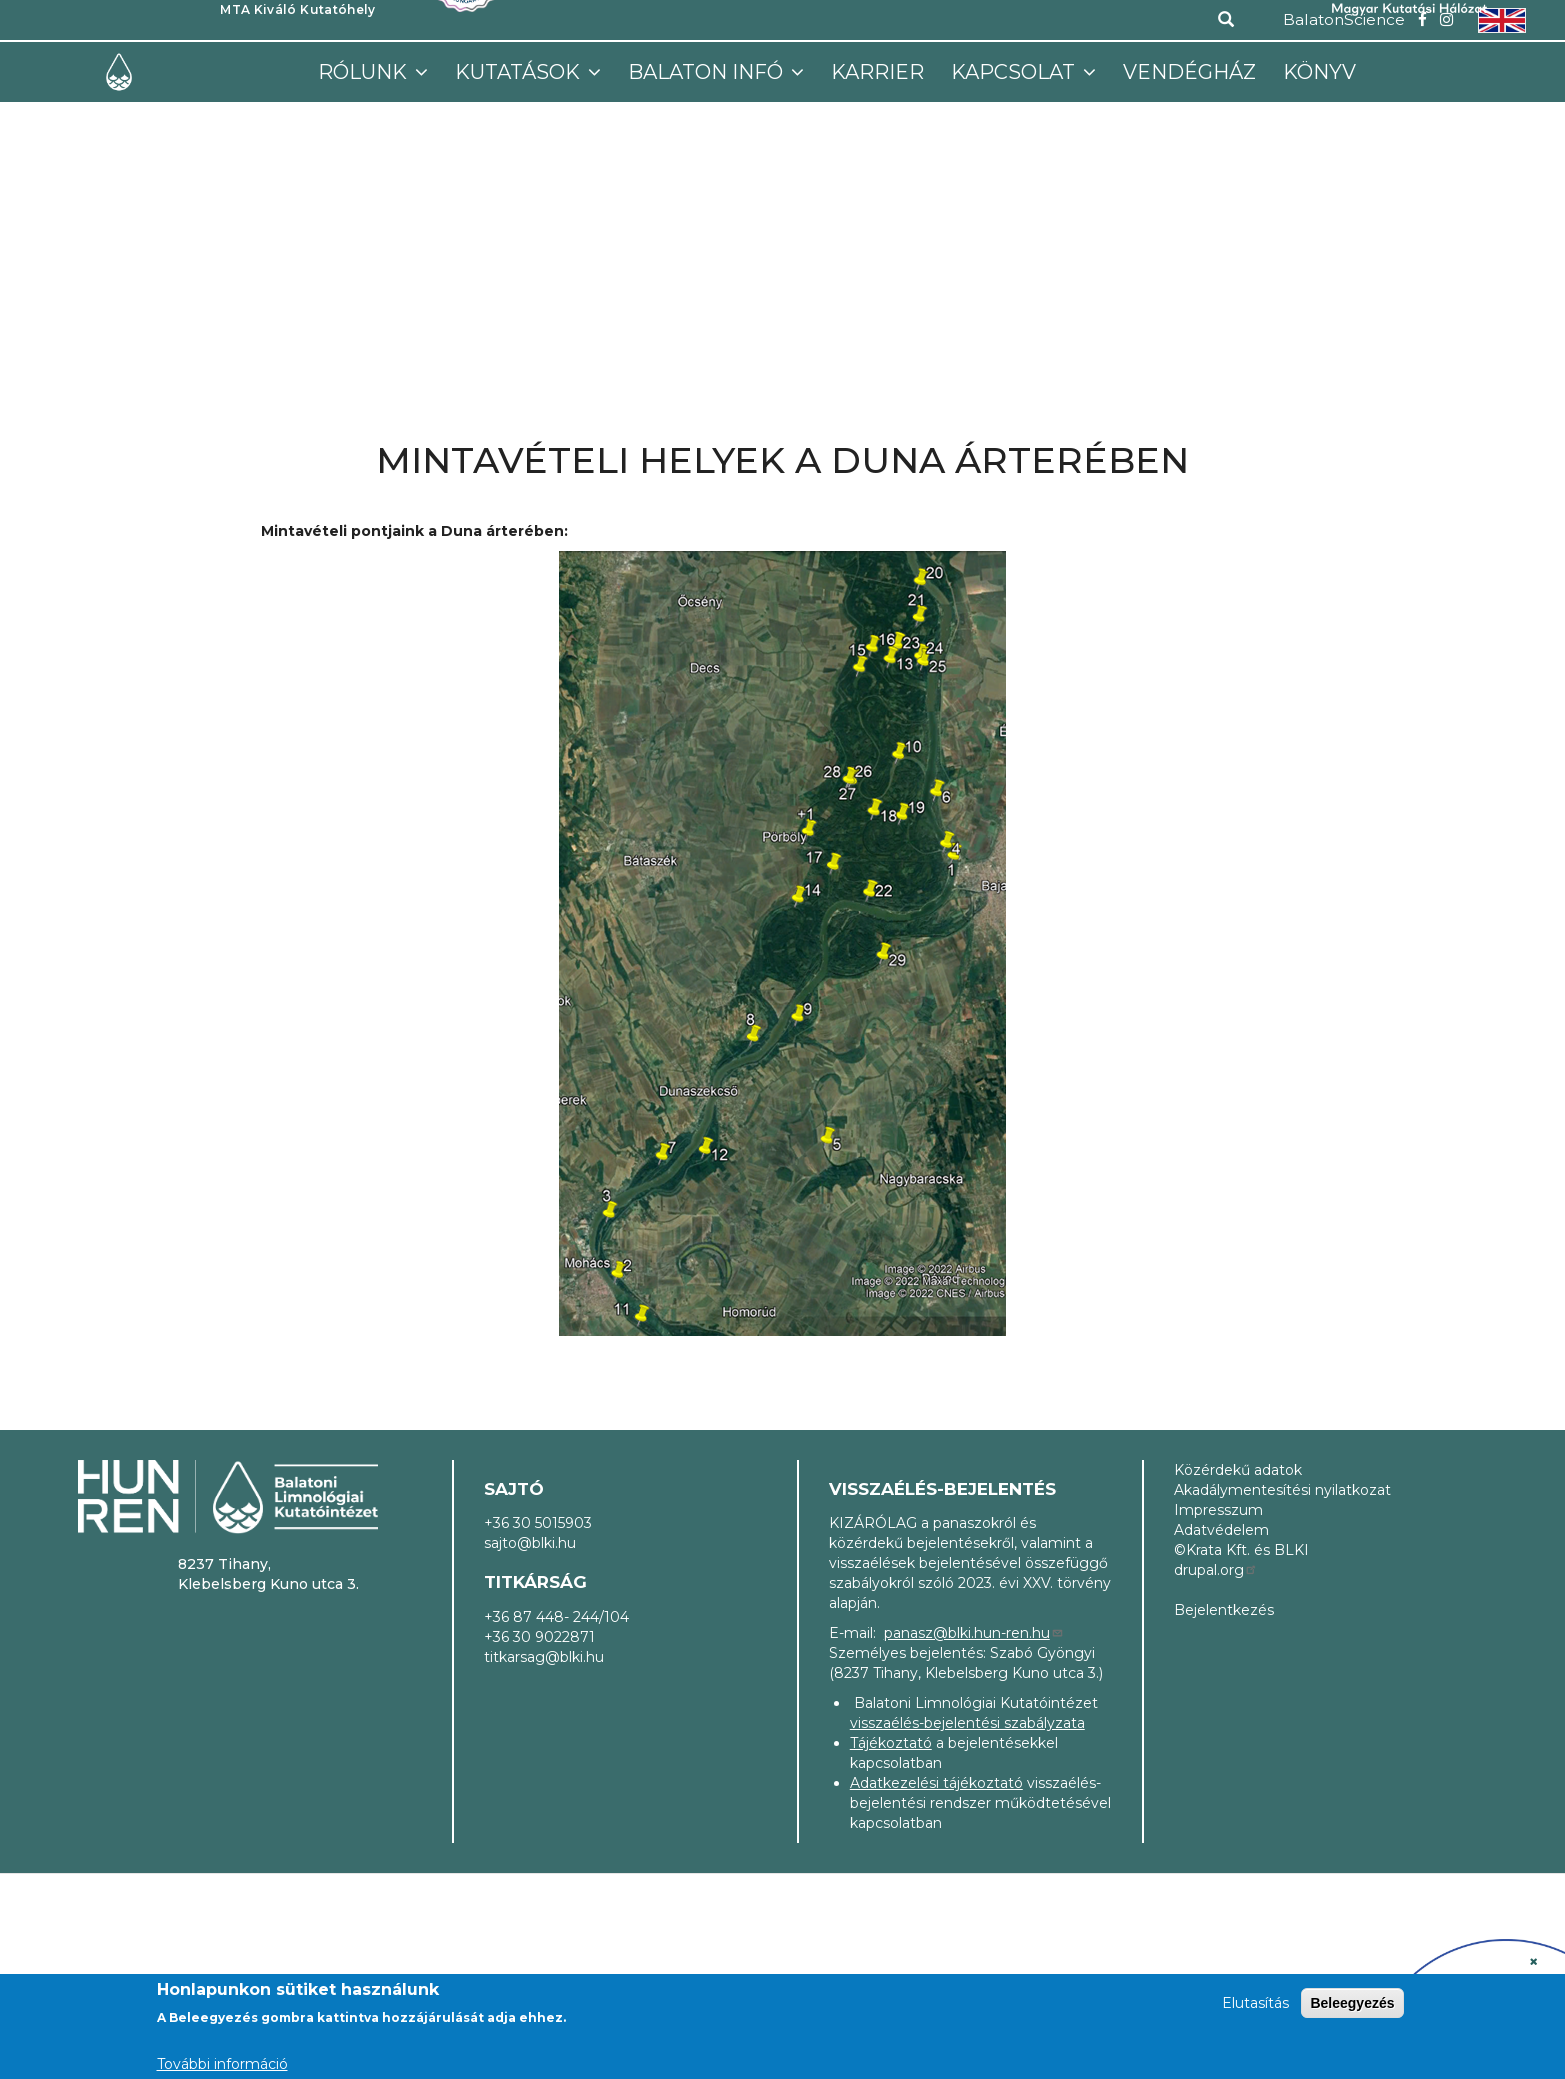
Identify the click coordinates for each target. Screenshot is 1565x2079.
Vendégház (1189, 72)
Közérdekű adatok (1238, 1470)
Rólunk (365, 72)
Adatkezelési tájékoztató (936, 1783)
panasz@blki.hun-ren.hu (974, 1633)
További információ (222, 2064)
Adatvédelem (1221, 1530)
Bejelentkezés (1224, 1610)
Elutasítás (1255, 2003)
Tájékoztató (891, 1743)
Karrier (877, 72)
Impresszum (1218, 1510)
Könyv (1319, 72)
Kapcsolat (1015, 72)
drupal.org (1216, 1570)
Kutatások (520, 72)
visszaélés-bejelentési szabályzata (967, 1723)
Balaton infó (708, 72)
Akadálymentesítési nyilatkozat (1282, 1490)
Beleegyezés (1352, 2003)
